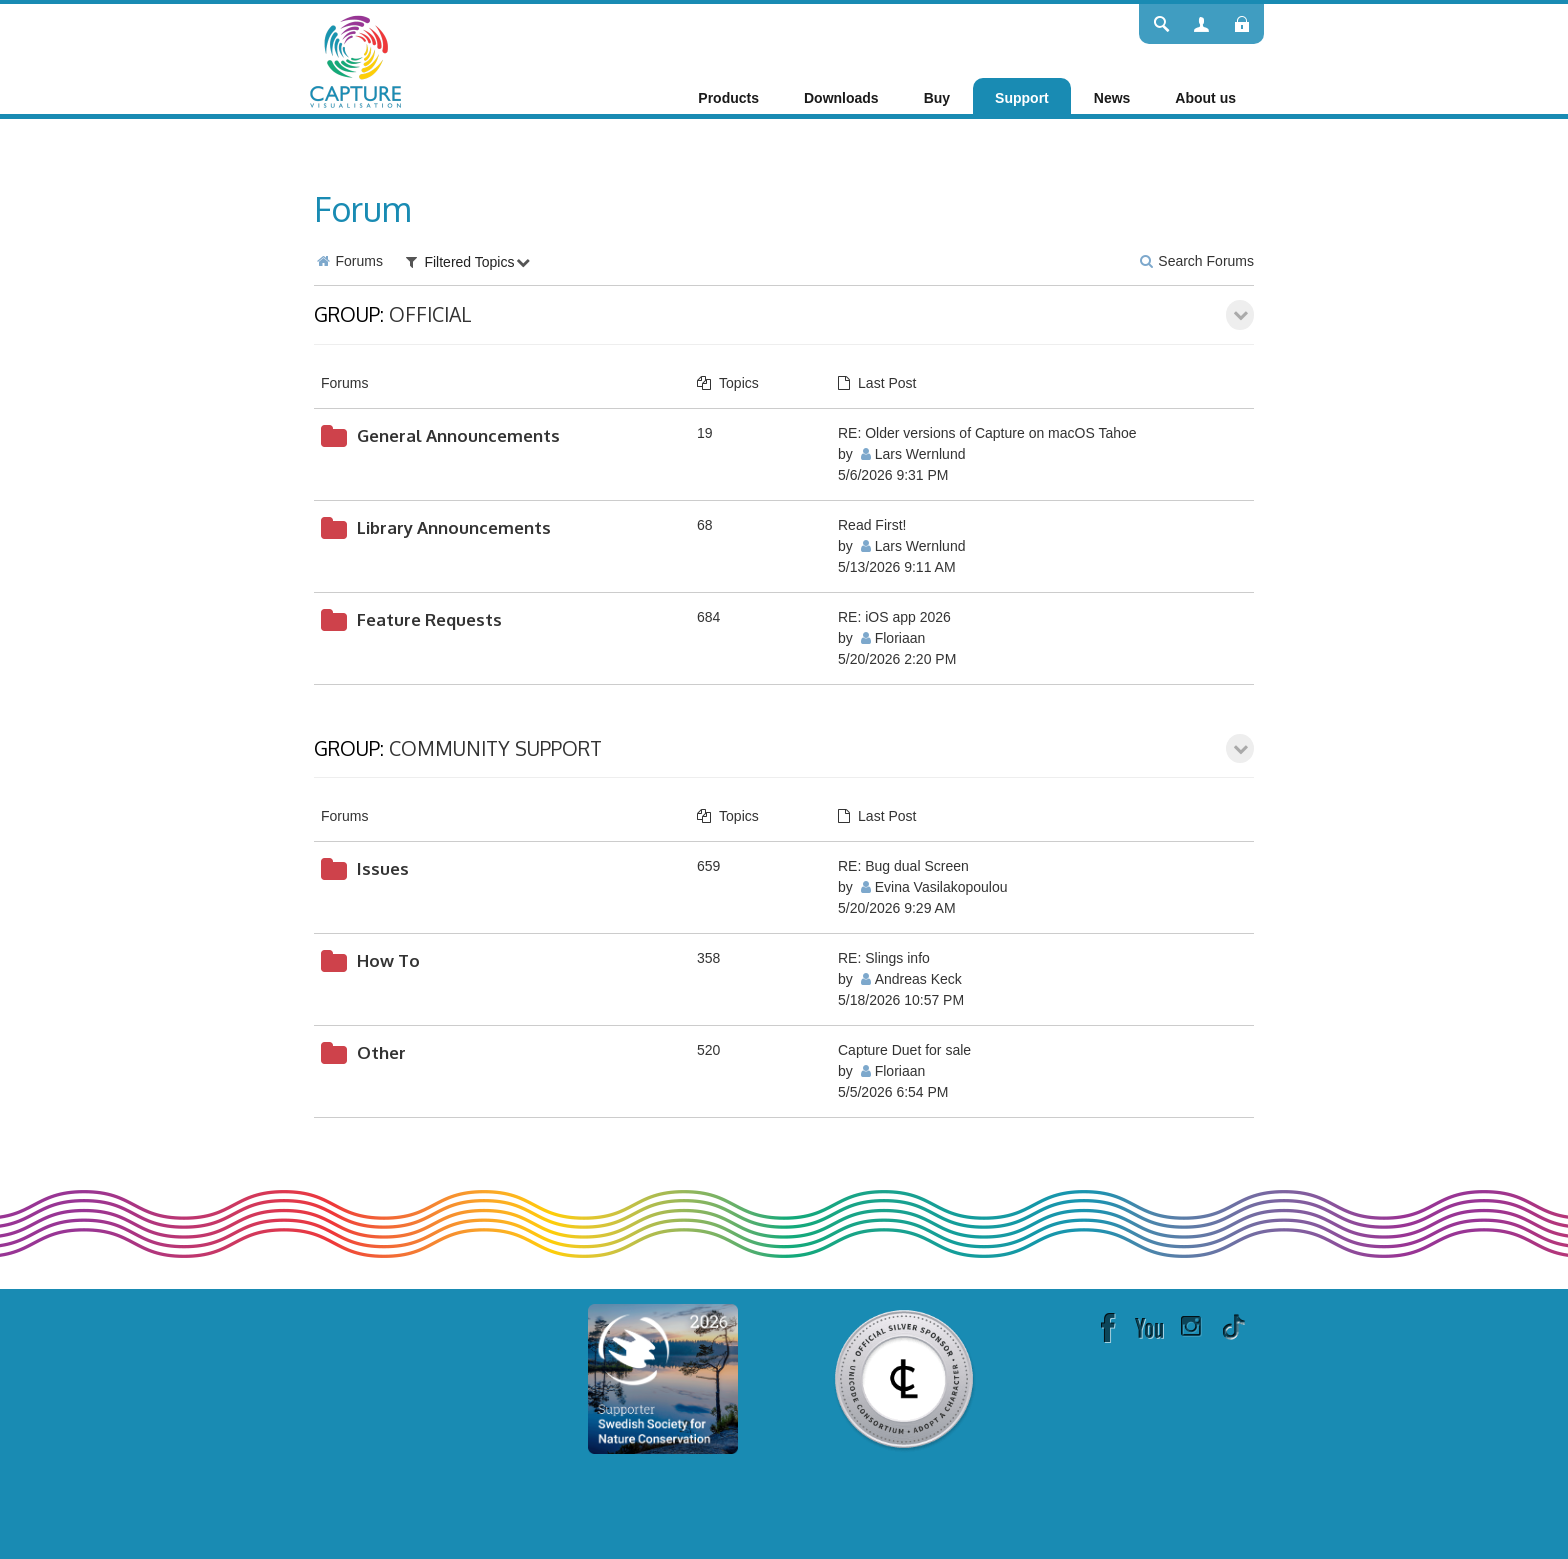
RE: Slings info (884, 958)
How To (388, 960)
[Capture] (355, 60)
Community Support (495, 748)
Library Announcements (454, 527)
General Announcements (458, 435)
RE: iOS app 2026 (894, 617)
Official (430, 314)
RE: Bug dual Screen (903, 866)
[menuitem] (728, 98)
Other (381, 1052)
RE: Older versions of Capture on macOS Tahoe (987, 433)
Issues (383, 868)
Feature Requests (429, 619)
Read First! (872, 525)
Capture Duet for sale (904, 1050)
